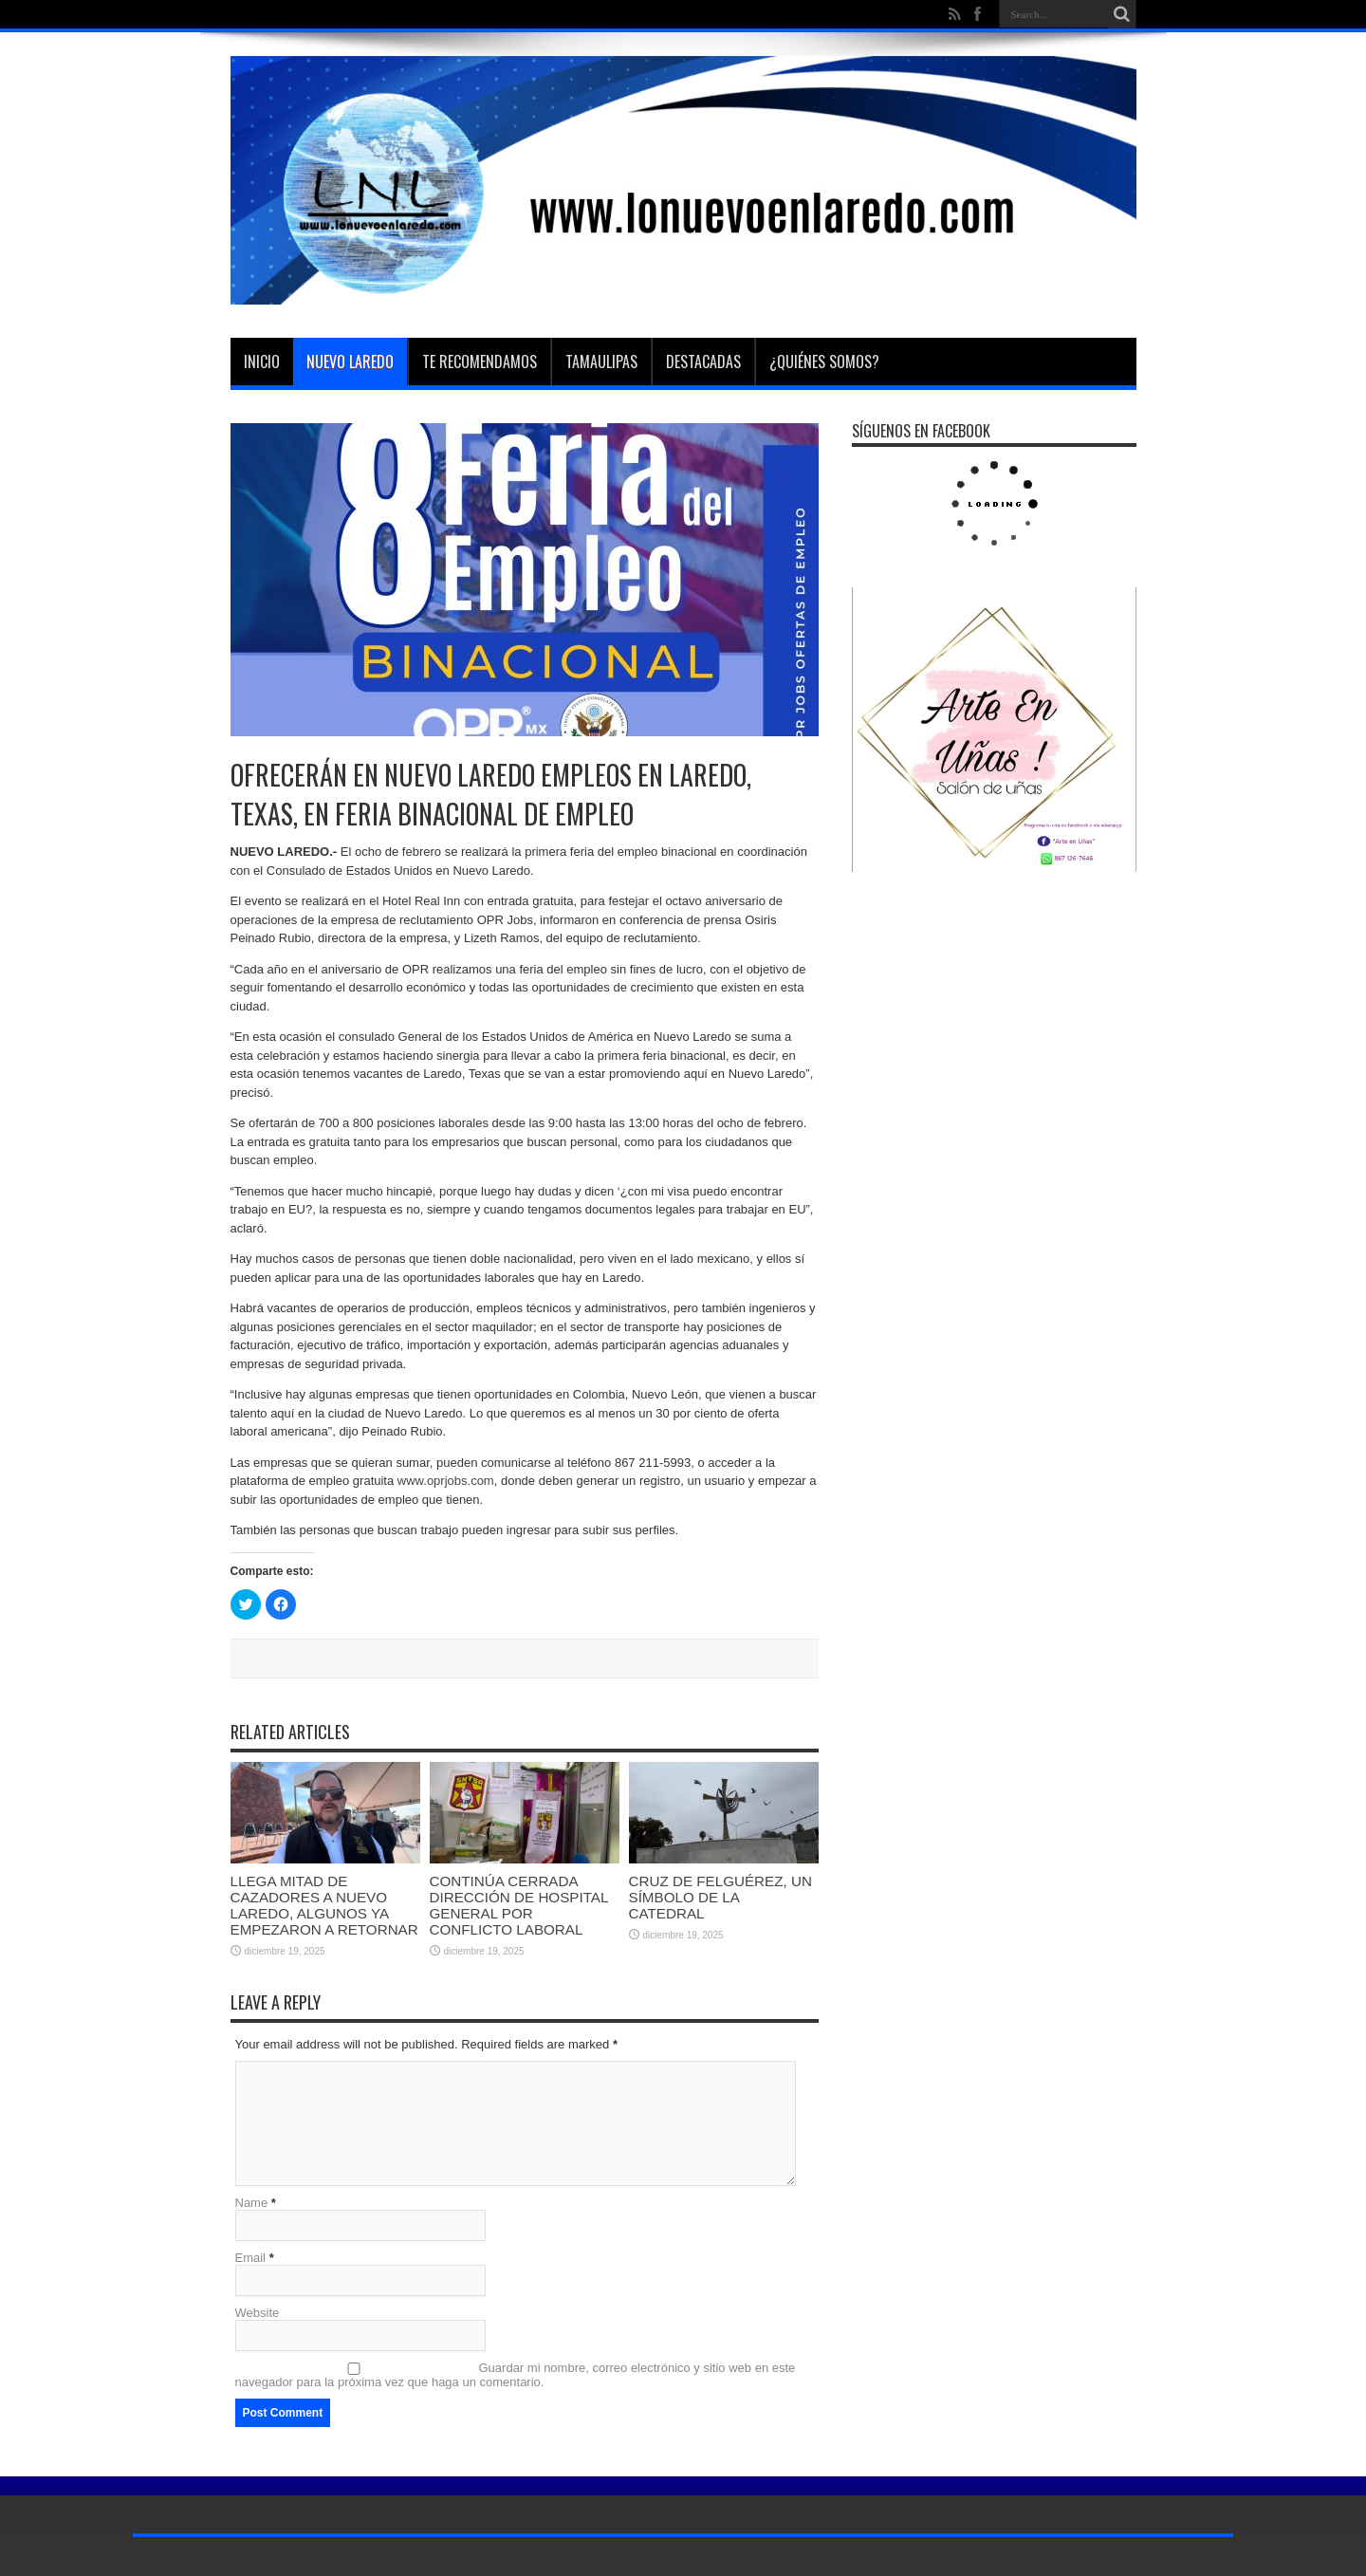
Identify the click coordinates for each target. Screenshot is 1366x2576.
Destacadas (703, 361)
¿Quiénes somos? (824, 361)
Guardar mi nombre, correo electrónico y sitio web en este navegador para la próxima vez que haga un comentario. (515, 2375)
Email (251, 2258)
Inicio (262, 361)
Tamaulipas (601, 361)
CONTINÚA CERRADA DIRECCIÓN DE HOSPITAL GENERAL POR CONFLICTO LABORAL (519, 1905)
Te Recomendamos (479, 361)
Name (251, 2203)
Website (257, 2313)
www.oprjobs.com (445, 1480)
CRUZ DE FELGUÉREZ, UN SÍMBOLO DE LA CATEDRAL (720, 1897)
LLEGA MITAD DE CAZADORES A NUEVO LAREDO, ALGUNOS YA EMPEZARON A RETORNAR (324, 1905)
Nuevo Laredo (350, 361)
